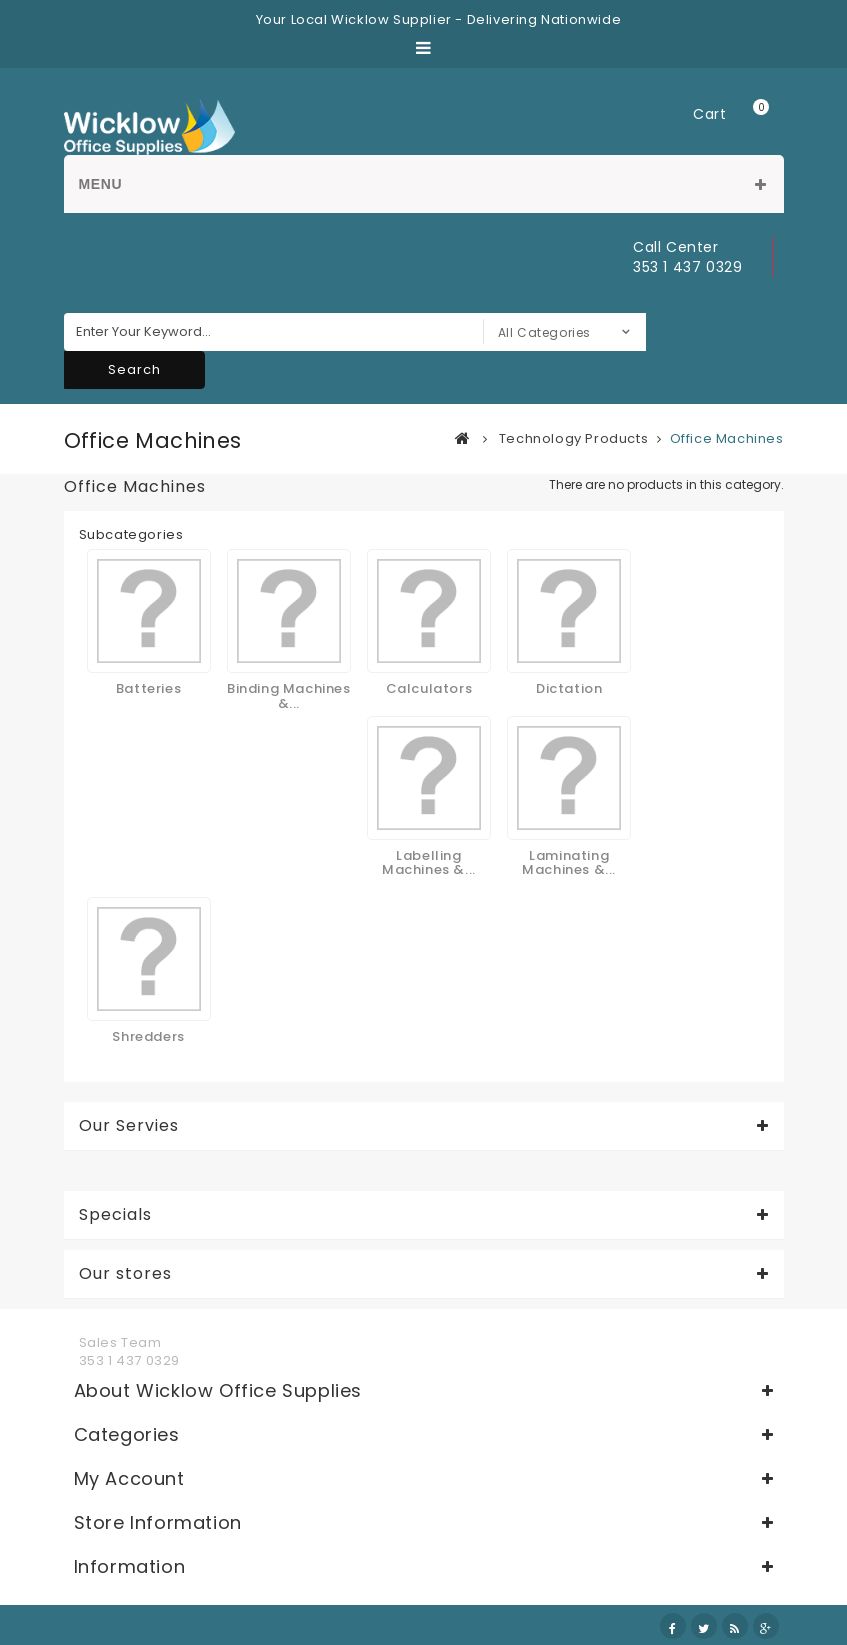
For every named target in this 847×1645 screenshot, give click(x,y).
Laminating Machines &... (569, 862)
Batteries (148, 688)
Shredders (148, 1036)
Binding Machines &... (289, 695)
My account (129, 1478)
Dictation (569, 688)
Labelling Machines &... (429, 862)
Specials (115, 1215)
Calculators (429, 688)
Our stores (125, 1274)
